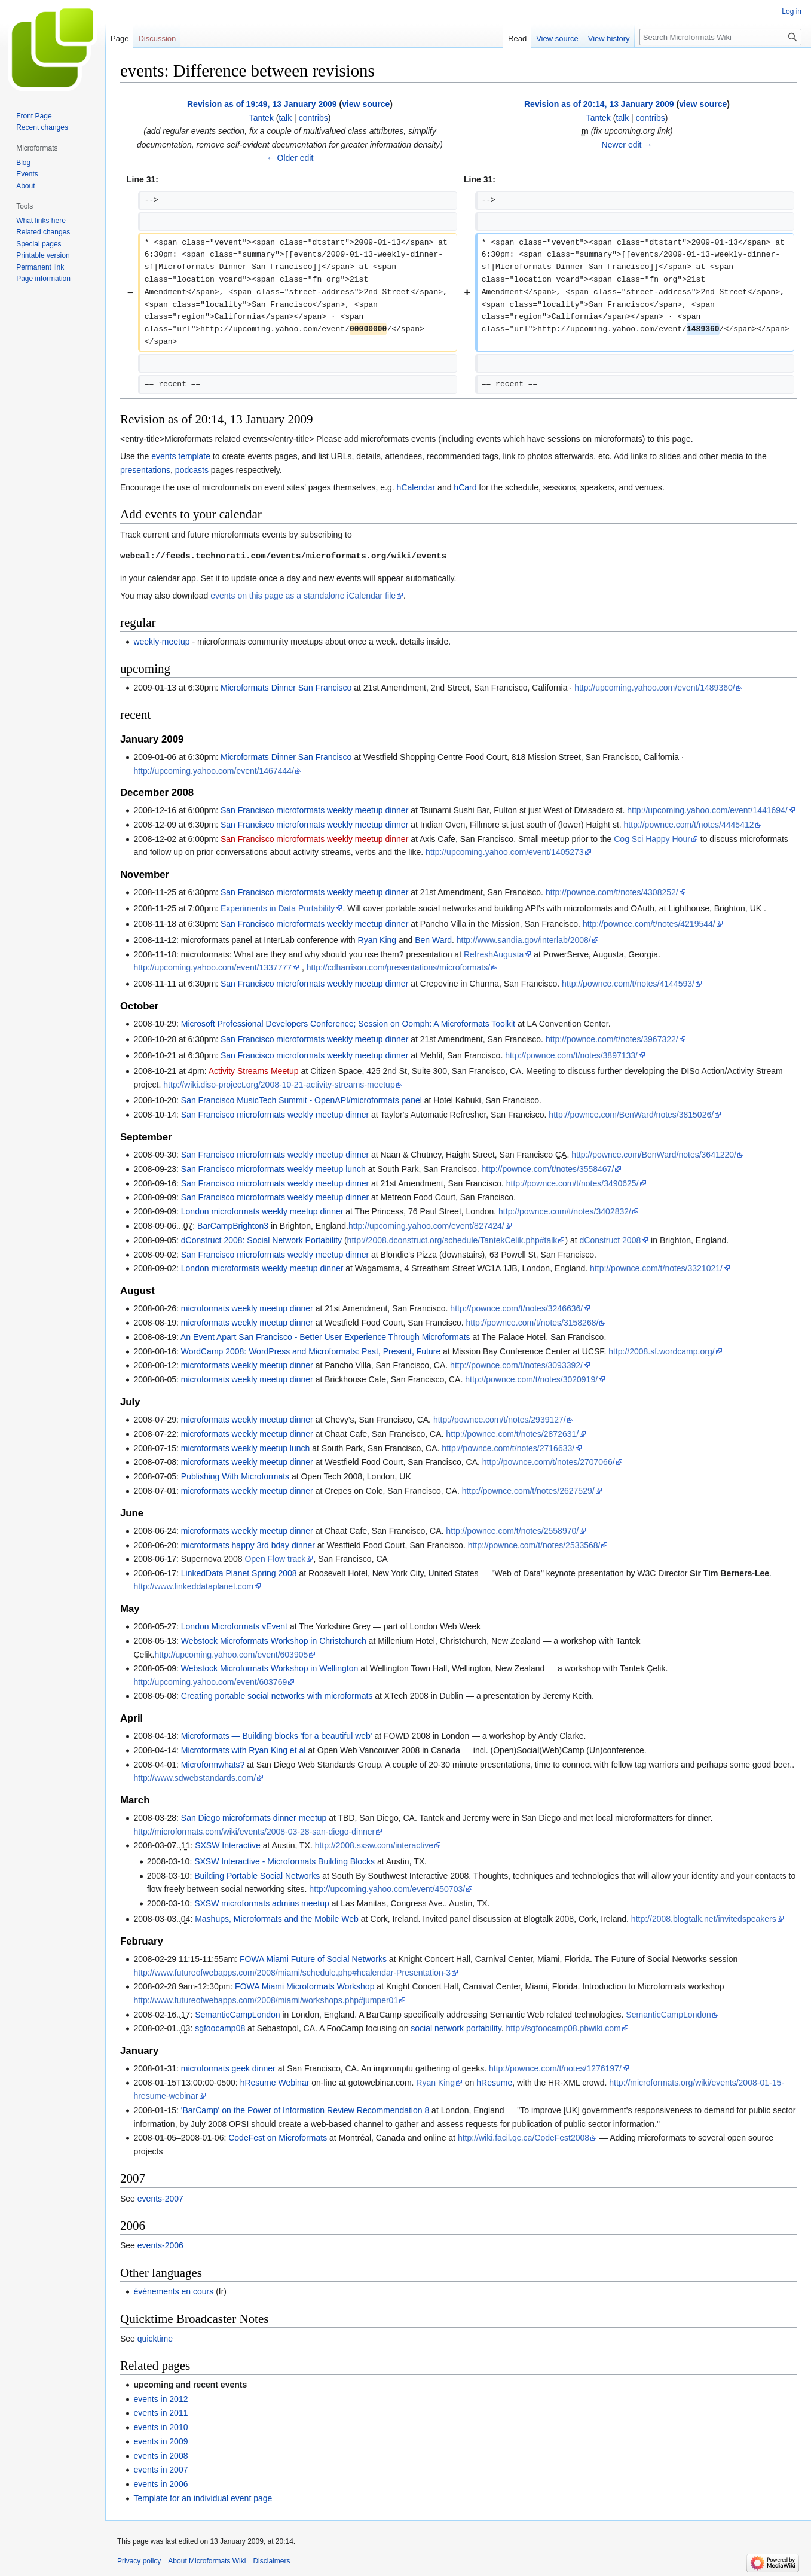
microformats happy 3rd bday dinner (248, 1545)
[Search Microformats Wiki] (720, 37)
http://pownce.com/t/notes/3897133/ (571, 1055)
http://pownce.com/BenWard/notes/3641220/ (653, 1154)
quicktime (155, 2338)
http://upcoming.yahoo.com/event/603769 (210, 1682)
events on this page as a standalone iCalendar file (303, 595)
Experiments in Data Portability (278, 908)
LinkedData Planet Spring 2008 (239, 1573)
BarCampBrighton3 (232, 1226)
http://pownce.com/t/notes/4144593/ (628, 983)
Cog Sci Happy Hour (652, 839)
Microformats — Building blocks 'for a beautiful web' (276, 1736)
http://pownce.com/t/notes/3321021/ (656, 1268)
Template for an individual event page (202, 2498)
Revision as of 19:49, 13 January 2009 (262, 104)
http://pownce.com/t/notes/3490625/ (572, 1183)
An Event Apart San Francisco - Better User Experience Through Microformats (325, 1337)
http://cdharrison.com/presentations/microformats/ (398, 967)
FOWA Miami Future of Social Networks (313, 1959)
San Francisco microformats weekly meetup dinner (314, 810)
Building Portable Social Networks (257, 1876)
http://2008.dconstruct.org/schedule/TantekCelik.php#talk (452, 1240)
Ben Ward (433, 940)
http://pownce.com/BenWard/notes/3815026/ (631, 1114)
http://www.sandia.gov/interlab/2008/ (524, 940)
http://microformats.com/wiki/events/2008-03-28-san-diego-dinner (254, 1831)
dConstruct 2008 (610, 1240)
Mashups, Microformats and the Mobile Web (277, 1919)
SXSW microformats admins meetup (261, 1903)
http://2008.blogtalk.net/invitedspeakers (703, 1919)
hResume (494, 2082)
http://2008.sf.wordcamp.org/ (661, 1351)
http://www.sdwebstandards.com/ (194, 1778)
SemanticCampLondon (237, 2014)
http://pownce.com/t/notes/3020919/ (531, 1379)
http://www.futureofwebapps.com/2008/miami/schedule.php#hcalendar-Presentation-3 (292, 1972)
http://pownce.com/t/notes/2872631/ (512, 1434)
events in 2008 (160, 2456)
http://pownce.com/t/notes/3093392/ (516, 1365)
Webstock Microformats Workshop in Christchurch (273, 1641)
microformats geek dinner (228, 2068)
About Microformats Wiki (207, 2561)
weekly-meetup (161, 641)
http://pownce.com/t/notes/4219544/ (649, 924)
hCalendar (416, 487)
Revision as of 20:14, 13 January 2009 (599, 104)
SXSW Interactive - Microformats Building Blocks (284, 1861)
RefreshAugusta (494, 954)
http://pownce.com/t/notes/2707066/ (548, 1462)
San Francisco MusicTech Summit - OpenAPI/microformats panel (302, 1100)
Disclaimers (271, 2561)
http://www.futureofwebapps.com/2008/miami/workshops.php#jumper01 (265, 2000)
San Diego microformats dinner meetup (254, 1818)
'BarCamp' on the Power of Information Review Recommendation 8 (305, 2110)
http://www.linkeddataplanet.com (193, 1586)
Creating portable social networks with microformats (277, 1696)
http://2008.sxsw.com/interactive (374, 1845)
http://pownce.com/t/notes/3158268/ (532, 1322)
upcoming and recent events (190, 2384)
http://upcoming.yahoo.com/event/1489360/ (654, 687)
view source (366, 104)
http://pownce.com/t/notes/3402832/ (564, 1211)
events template (180, 456)
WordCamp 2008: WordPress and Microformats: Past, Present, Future (310, 1351)
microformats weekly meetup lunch (245, 1448)
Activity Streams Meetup (254, 1071)
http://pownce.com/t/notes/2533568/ (534, 1545)
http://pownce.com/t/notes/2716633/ (508, 1448)
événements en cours (173, 2291)
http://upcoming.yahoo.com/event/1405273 (505, 852)
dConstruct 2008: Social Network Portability (261, 1240)
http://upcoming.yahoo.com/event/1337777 (212, 967)
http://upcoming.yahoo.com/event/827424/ (426, 1226)
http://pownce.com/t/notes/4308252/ (612, 892)
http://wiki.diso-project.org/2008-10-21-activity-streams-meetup (279, 1084)
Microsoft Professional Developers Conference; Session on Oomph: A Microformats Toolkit (348, 1023)
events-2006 (160, 2245)
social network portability (456, 2028)
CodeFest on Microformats (277, 2137)
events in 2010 (160, 2427)
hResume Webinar (275, 2082)
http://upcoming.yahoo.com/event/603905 (231, 1654)
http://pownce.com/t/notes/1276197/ (555, 2068)
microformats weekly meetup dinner (247, 1308)
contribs (313, 118)
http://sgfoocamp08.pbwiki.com (563, 2028)
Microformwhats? (213, 1764)
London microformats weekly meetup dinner (262, 1211)
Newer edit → (627, 144)
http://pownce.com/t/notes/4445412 (689, 824)
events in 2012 (160, 2399)
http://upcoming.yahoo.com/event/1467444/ (213, 771)
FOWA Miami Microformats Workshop (304, 1986)
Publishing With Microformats (235, 1476)
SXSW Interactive (228, 1845)
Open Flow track (274, 1559)
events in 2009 (160, 2441)
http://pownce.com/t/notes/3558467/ (547, 1169)
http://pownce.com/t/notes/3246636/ (516, 1308)
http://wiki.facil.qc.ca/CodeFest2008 (523, 2137)
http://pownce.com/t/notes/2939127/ (499, 1419)
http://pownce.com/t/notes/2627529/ (528, 1490)
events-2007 (160, 2198)
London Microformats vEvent (234, 1626)
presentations (145, 470)
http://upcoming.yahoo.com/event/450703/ (387, 1889)
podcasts (192, 470)
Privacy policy (139, 2561)
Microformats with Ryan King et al (243, 1750)
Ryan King (377, 940)
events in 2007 (160, 2469)
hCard (465, 487)
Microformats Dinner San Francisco (286, 687)
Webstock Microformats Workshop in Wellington (269, 1668)
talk (285, 118)
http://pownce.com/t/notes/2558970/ (512, 1531)
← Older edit (290, 158)
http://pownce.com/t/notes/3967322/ (612, 1039)
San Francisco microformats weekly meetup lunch (273, 1169)
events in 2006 (160, 2484)
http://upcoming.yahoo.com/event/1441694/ (707, 810)
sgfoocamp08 (220, 2028)
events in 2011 (160, 2413)
